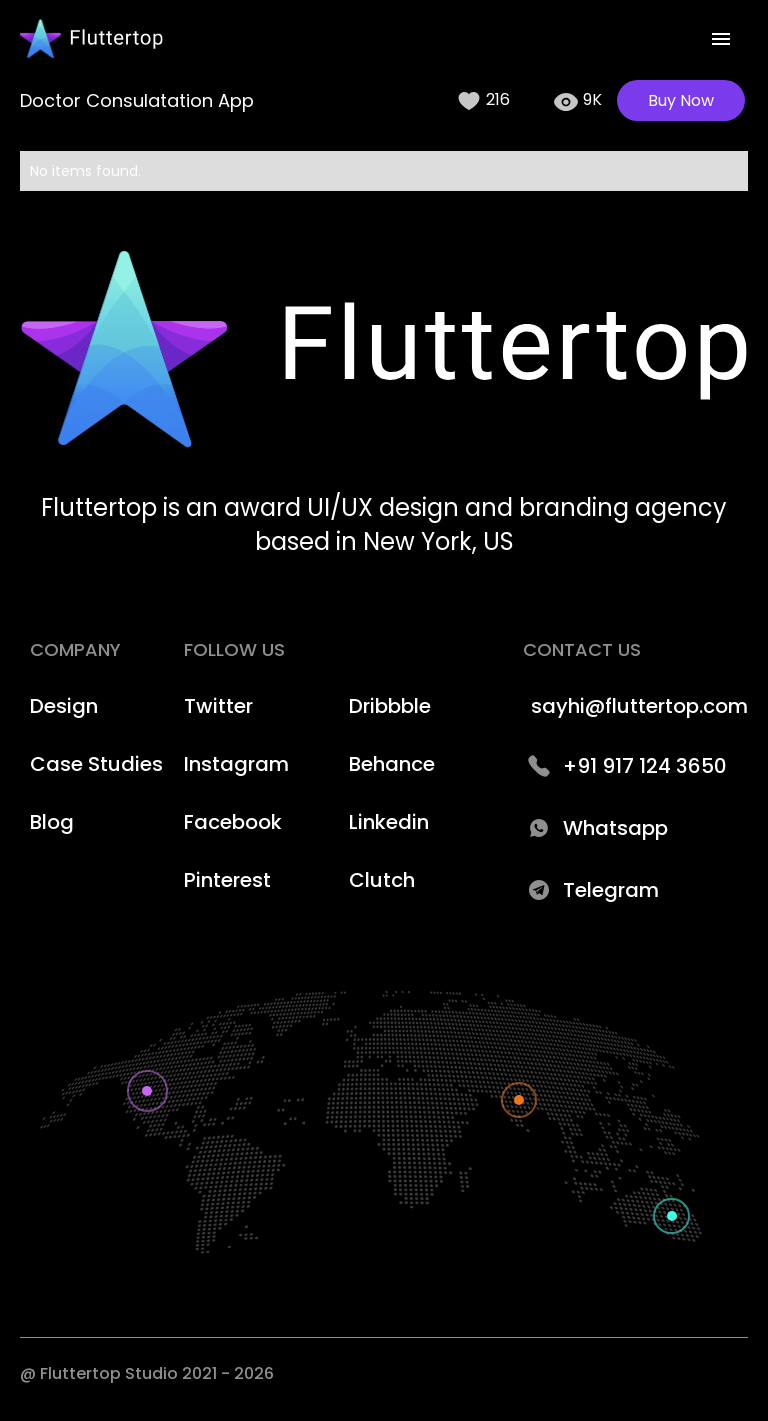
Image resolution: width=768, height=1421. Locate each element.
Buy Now (681, 100)
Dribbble (390, 706)
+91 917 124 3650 (645, 766)
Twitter (218, 706)
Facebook (233, 822)
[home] (91, 39)
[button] (721, 39)
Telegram (611, 890)
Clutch (382, 880)
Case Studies (96, 764)
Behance (392, 764)
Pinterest (227, 880)
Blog (52, 822)
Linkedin (389, 822)
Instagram (236, 764)
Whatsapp (615, 828)
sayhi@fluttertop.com (639, 706)
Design (64, 706)
